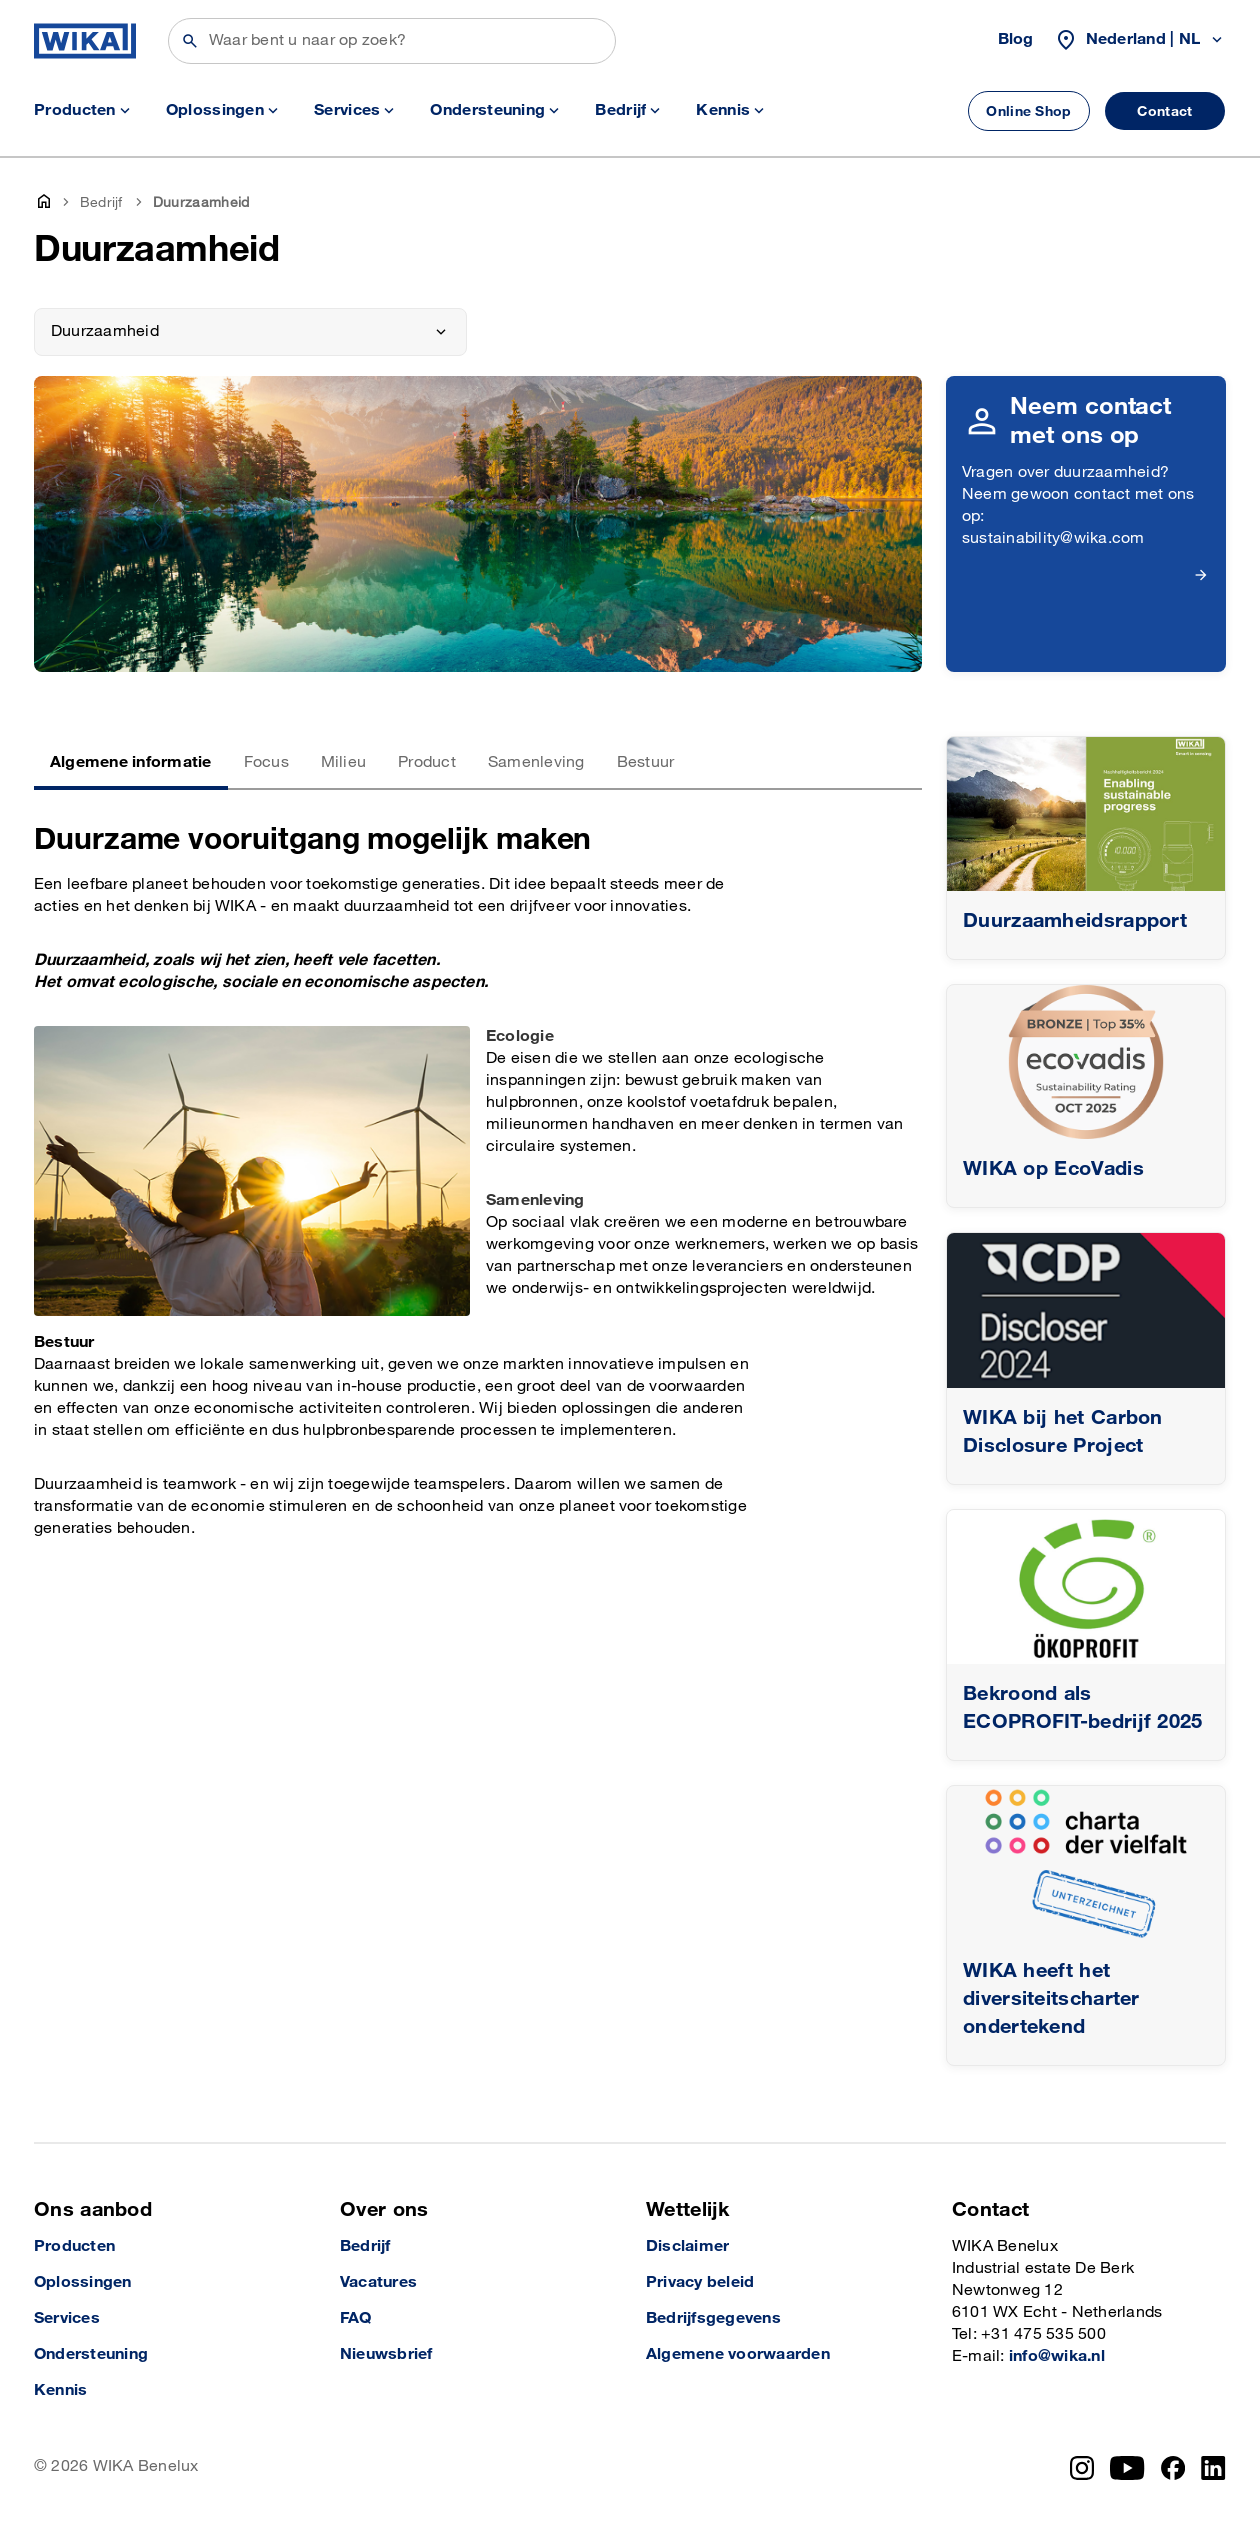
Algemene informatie (131, 762)
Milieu (343, 762)
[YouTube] (1127, 2468)
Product (427, 762)
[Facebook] (1173, 2468)
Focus (266, 762)
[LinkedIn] (1213, 2468)
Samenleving (536, 762)
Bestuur (646, 762)
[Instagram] (1082, 2468)
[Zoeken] (392, 41)
